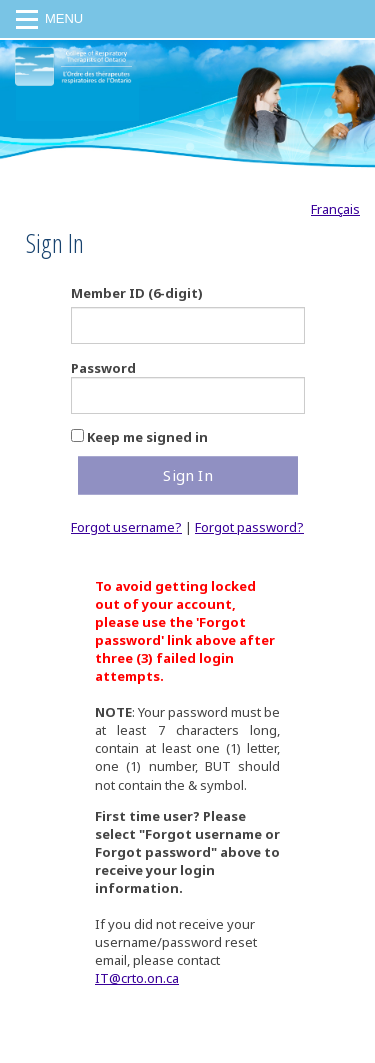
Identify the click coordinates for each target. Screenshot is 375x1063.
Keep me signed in (147, 437)
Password (103, 368)
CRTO (73, 97)
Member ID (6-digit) (137, 293)
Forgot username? (126, 527)
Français (335, 209)
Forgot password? (249, 527)
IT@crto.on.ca (137, 978)
